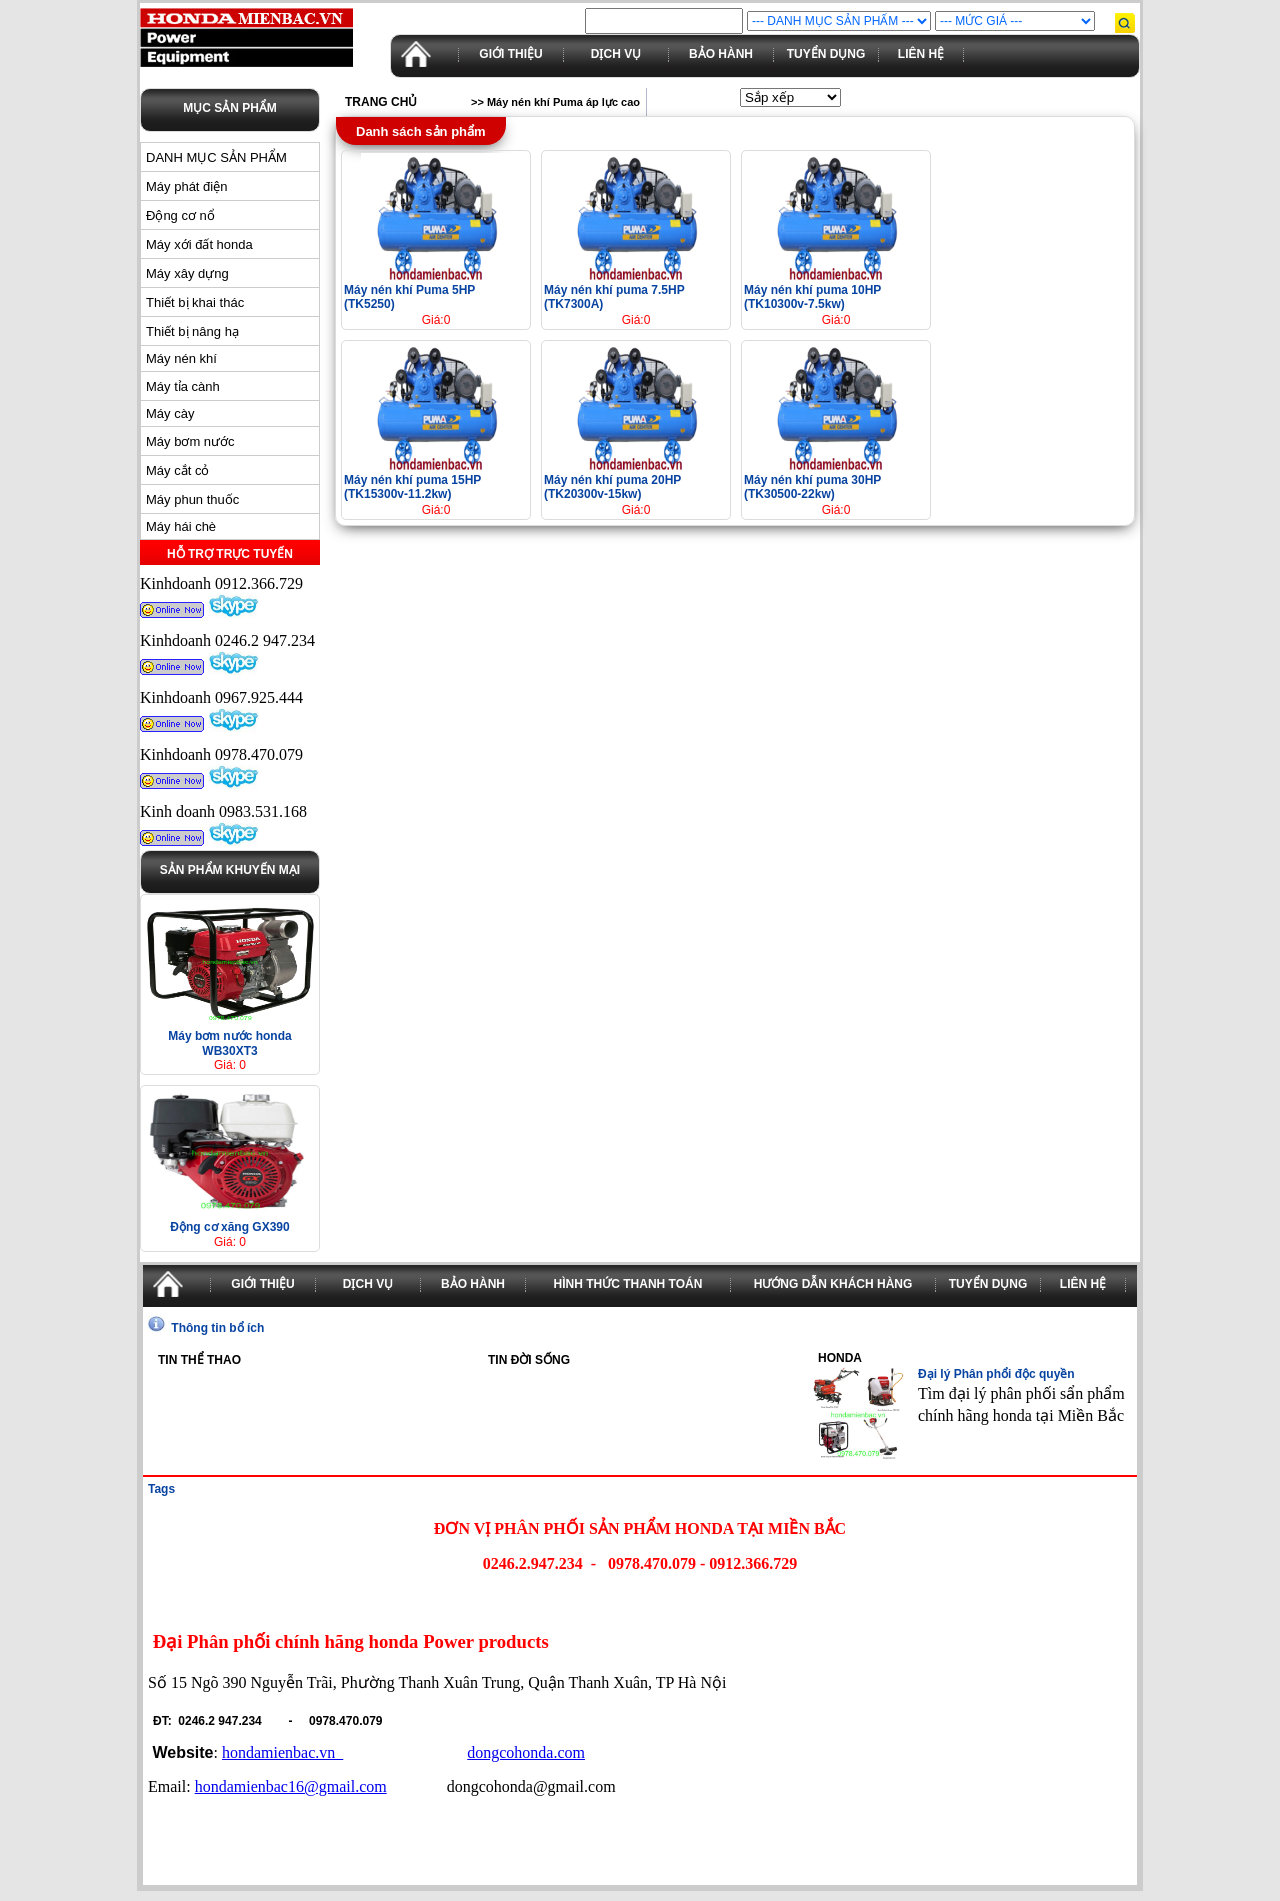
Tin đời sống (529, 1360)
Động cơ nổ (180, 215)
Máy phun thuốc (192, 499)
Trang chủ (381, 102)
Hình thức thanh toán (628, 1284)
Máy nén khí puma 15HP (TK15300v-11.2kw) (412, 487)
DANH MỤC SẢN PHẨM (216, 157)
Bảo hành (721, 54)
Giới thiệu (510, 54)
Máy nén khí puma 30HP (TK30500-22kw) (812, 487)
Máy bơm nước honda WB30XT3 (229, 1043)
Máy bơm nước (190, 441)
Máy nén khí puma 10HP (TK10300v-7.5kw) (812, 297)
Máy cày (170, 413)
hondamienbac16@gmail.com (291, 1786)
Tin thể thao (199, 1360)
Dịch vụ (616, 54)
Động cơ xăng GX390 (229, 1227)
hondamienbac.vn (282, 1752)
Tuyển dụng (826, 54)
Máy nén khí (181, 358)
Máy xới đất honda (199, 244)
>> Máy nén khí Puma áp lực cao (555, 102)
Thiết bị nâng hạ (192, 331)
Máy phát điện (186, 186)
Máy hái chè (181, 526)
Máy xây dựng (187, 273)
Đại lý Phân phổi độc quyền (996, 1374)
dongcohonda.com (526, 1752)
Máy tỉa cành (183, 386)
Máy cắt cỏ (177, 470)
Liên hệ (921, 54)
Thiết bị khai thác (195, 302)
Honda (840, 1358)
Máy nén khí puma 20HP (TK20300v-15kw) (612, 487)
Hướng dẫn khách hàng (833, 1284)
